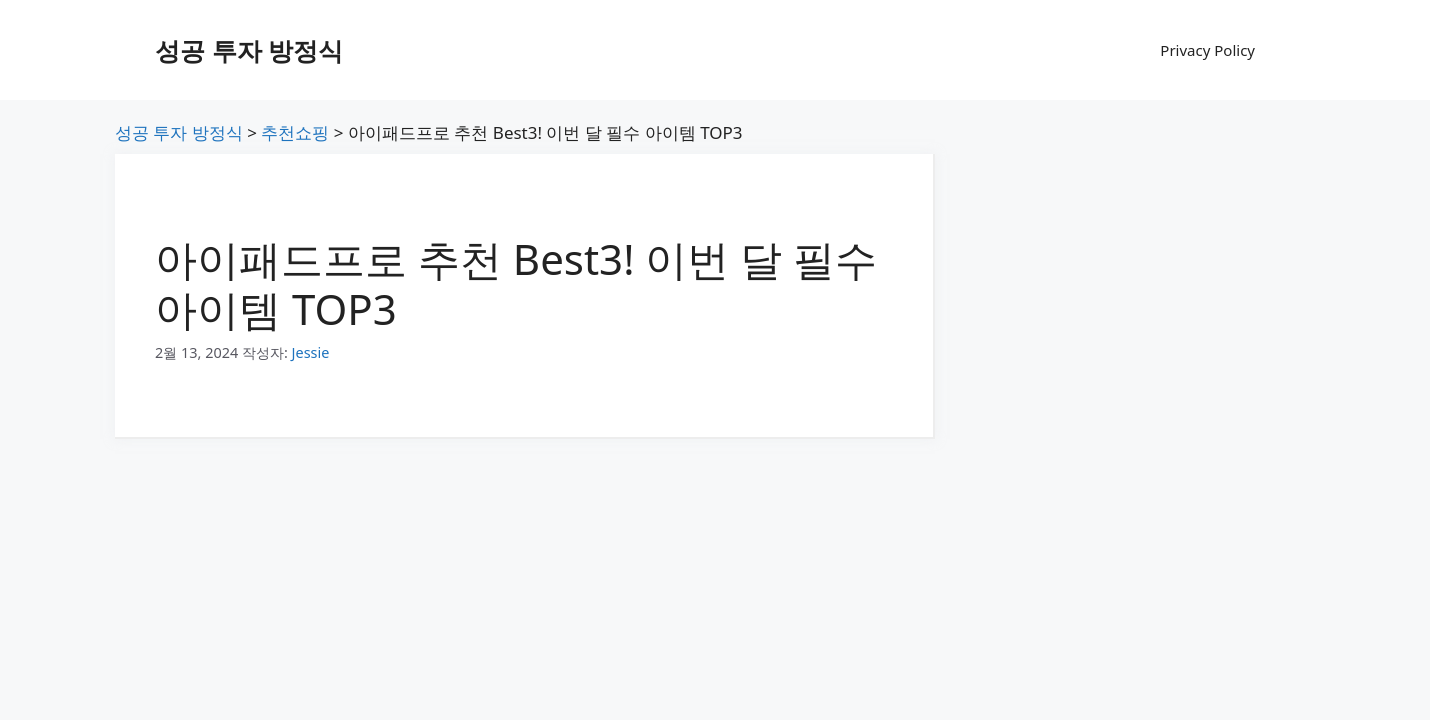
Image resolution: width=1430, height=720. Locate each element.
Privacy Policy (1207, 50)
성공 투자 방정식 (249, 50)
